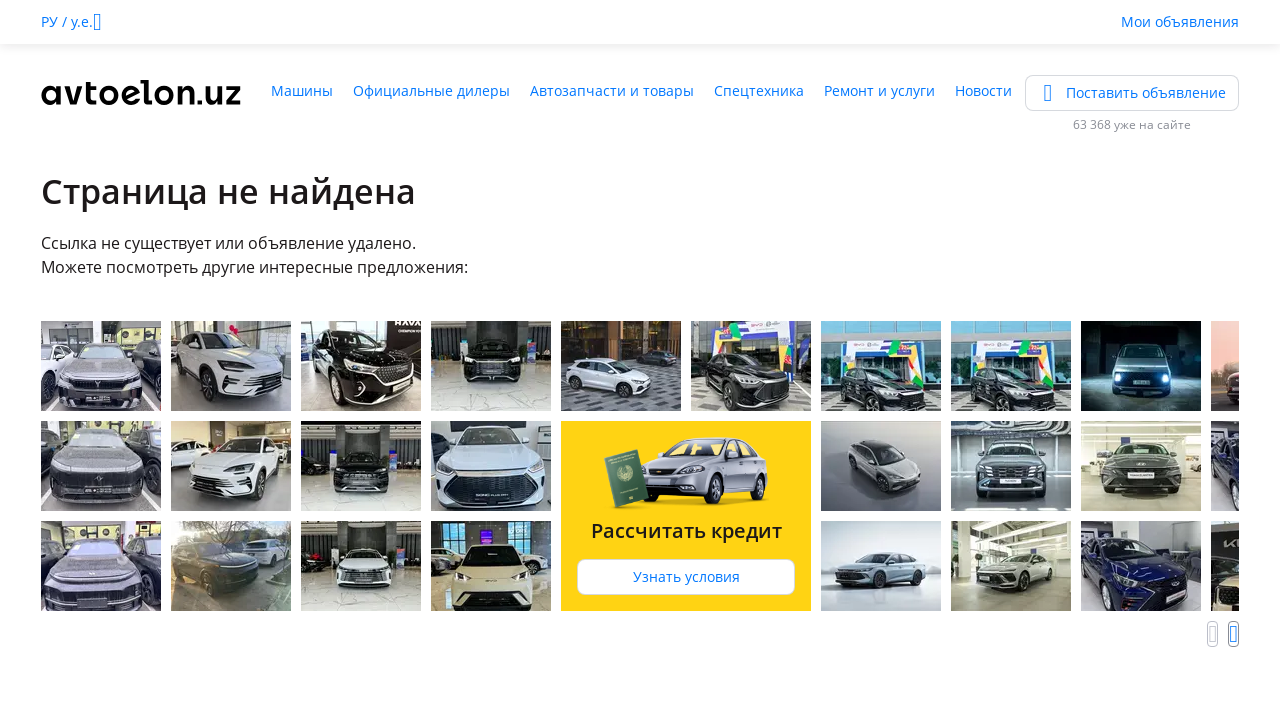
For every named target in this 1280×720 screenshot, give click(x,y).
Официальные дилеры (431, 90)
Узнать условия (686, 576)
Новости (983, 90)
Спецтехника (759, 90)
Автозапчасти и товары (612, 90)
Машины (302, 90)
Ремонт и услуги (879, 90)
